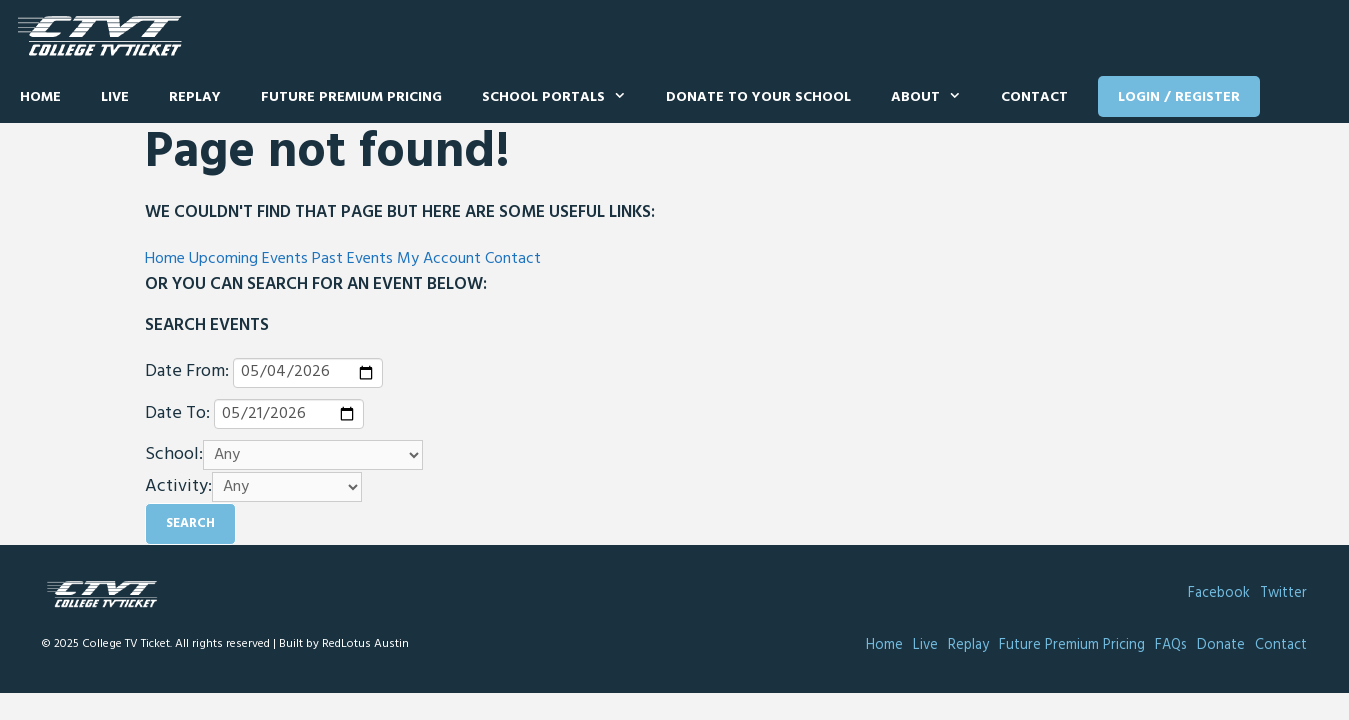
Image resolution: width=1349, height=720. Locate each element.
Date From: (187, 372)
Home (40, 97)
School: (174, 455)
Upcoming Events (248, 259)
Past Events (352, 259)
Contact (1034, 97)
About (936, 98)
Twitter (1283, 593)
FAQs (1171, 645)
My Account (439, 259)
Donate (1221, 645)
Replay (195, 97)
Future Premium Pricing (351, 97)
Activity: (178, 487)
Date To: (177, 414)
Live (115, 97)
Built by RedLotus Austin (344, 644)
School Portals (564, 98)
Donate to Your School (758, 97)
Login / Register (1179, 97)
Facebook (1219, 593)
